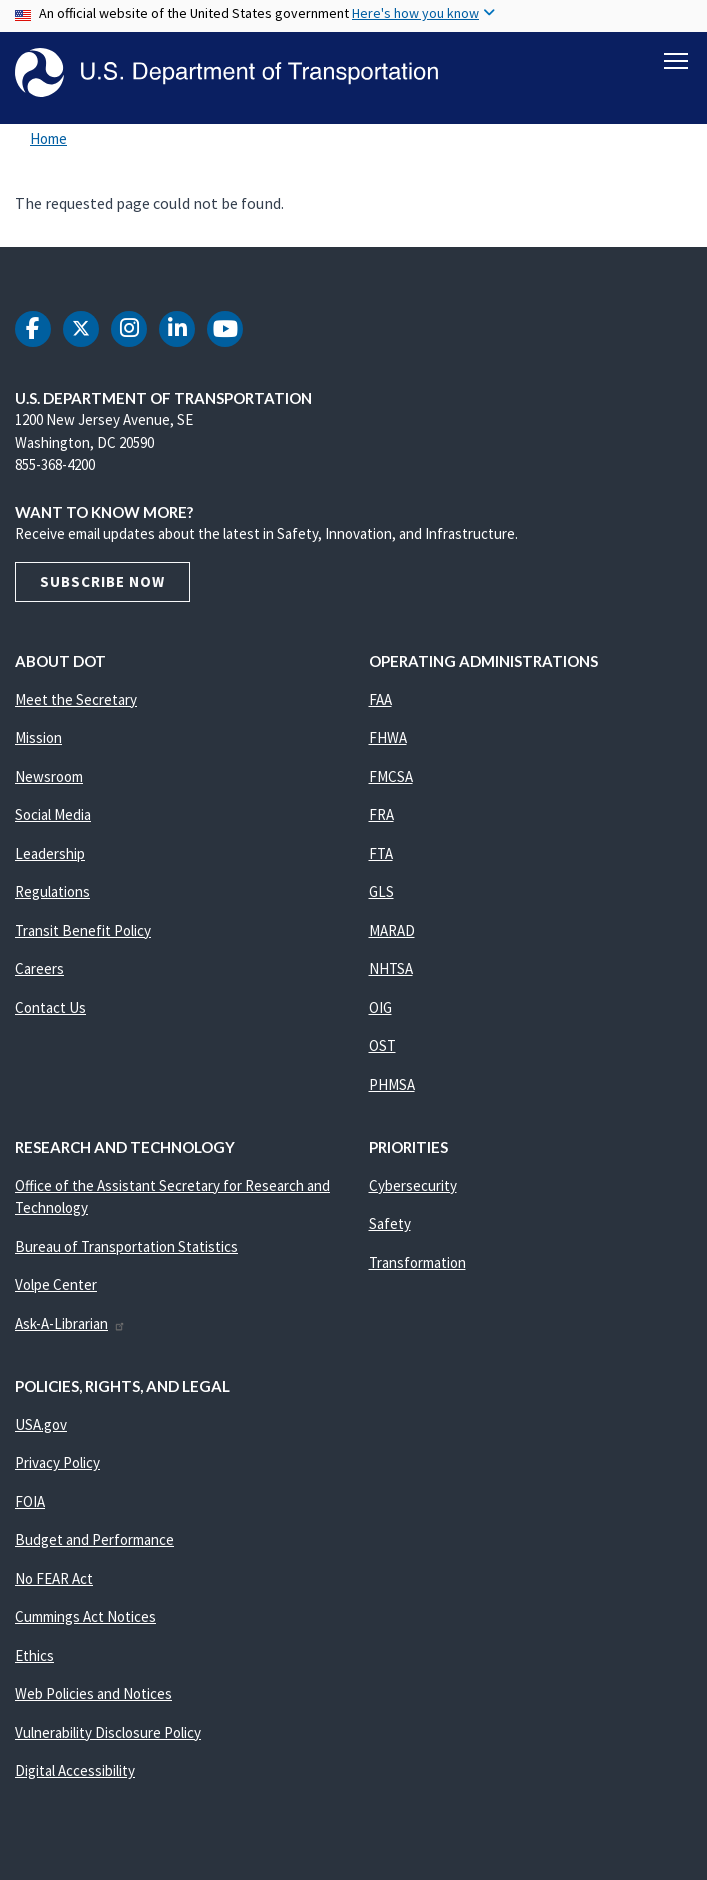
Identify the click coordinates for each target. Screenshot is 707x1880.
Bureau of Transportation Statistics (126, 1247)
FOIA (30, 1502)
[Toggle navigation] (676, 61)
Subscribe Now (102, 582)
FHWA (388, 738)
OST (382, 1046)
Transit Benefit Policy (83, 931)
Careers (39, 969)
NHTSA (391, 969)
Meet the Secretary (76, 700)
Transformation (417, 1263)
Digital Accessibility (75, 1771)
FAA (380, 700)
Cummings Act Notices (85, 1617)
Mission (38, 738)
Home (48, 139)
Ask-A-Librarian (70, 1324)
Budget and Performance (94, 1540)
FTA (381, 854)
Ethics (34, 1656)
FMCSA (391, 777)
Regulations (52, 892)
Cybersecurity (413, 1186)
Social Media (53, 815)
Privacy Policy (57, 1463)
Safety (390, 1224)
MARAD (392, 931)
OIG (380, 1008)
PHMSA (392, 1085)
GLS (381, 892)
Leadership (50, 854)
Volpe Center (56, 1285)
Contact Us (50, 1008)
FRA (381, 815)
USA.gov (41, 1425)
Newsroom (49, 777)
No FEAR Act (54, 1579)
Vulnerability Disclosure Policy (108, 1733)
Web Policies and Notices (93, 1694)
